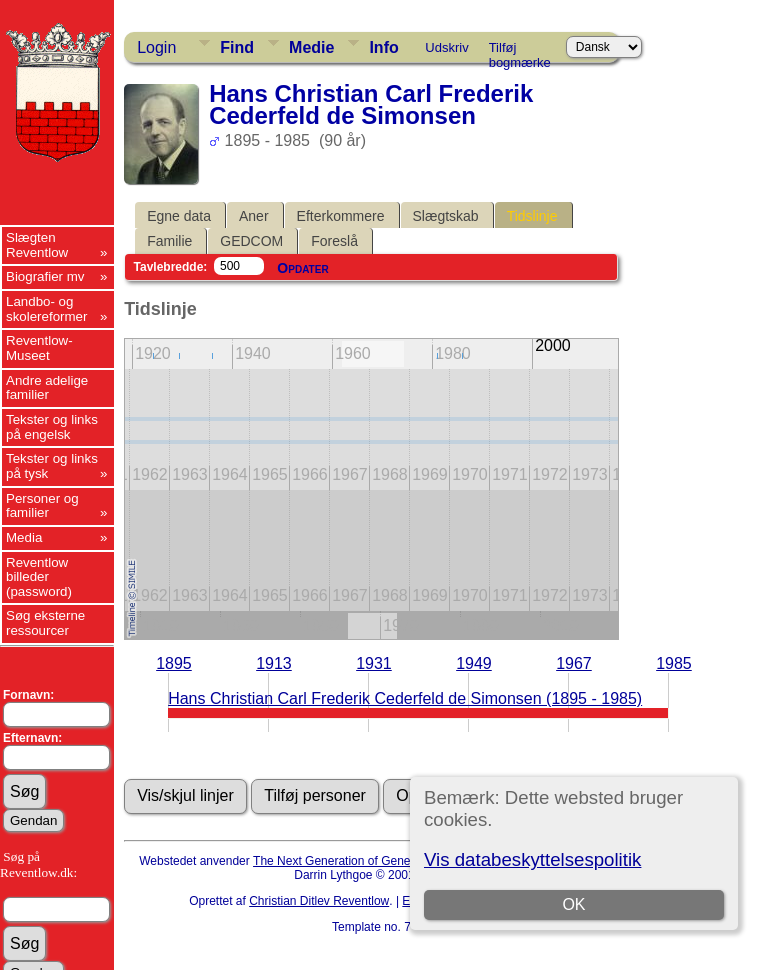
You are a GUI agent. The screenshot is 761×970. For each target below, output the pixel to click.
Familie (169, 241)
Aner (254, 216)
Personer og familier (42, 506)
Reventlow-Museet (39, 348)
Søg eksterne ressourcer (45, 623)
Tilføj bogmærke (520, 51)
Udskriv (446, 47)
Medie (311, 47)
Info (383, 47)
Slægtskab (446, 216)
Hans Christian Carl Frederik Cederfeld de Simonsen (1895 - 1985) (405, 698)
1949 (474, 663)
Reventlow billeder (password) (39, 577)
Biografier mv (45, 276)
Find (237, 47)
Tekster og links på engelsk (52, 427)
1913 (274, 663)
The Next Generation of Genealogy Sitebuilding (379, 861)
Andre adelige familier (47, 388)
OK (574, 904)
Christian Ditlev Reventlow (319, 901)
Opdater (302, 268)
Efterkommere (341, 216)
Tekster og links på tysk (52, 466)
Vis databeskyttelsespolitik (532, 859)
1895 (174, 663)
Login (156, 47)
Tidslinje (532, 216)
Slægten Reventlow (37, 245)
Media (24, 537)
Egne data (179, 216)
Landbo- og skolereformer (46, 309)
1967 (574, 663)
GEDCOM (251, 241)
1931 (374, 663)
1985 (674, 663)
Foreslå (334, 241)
